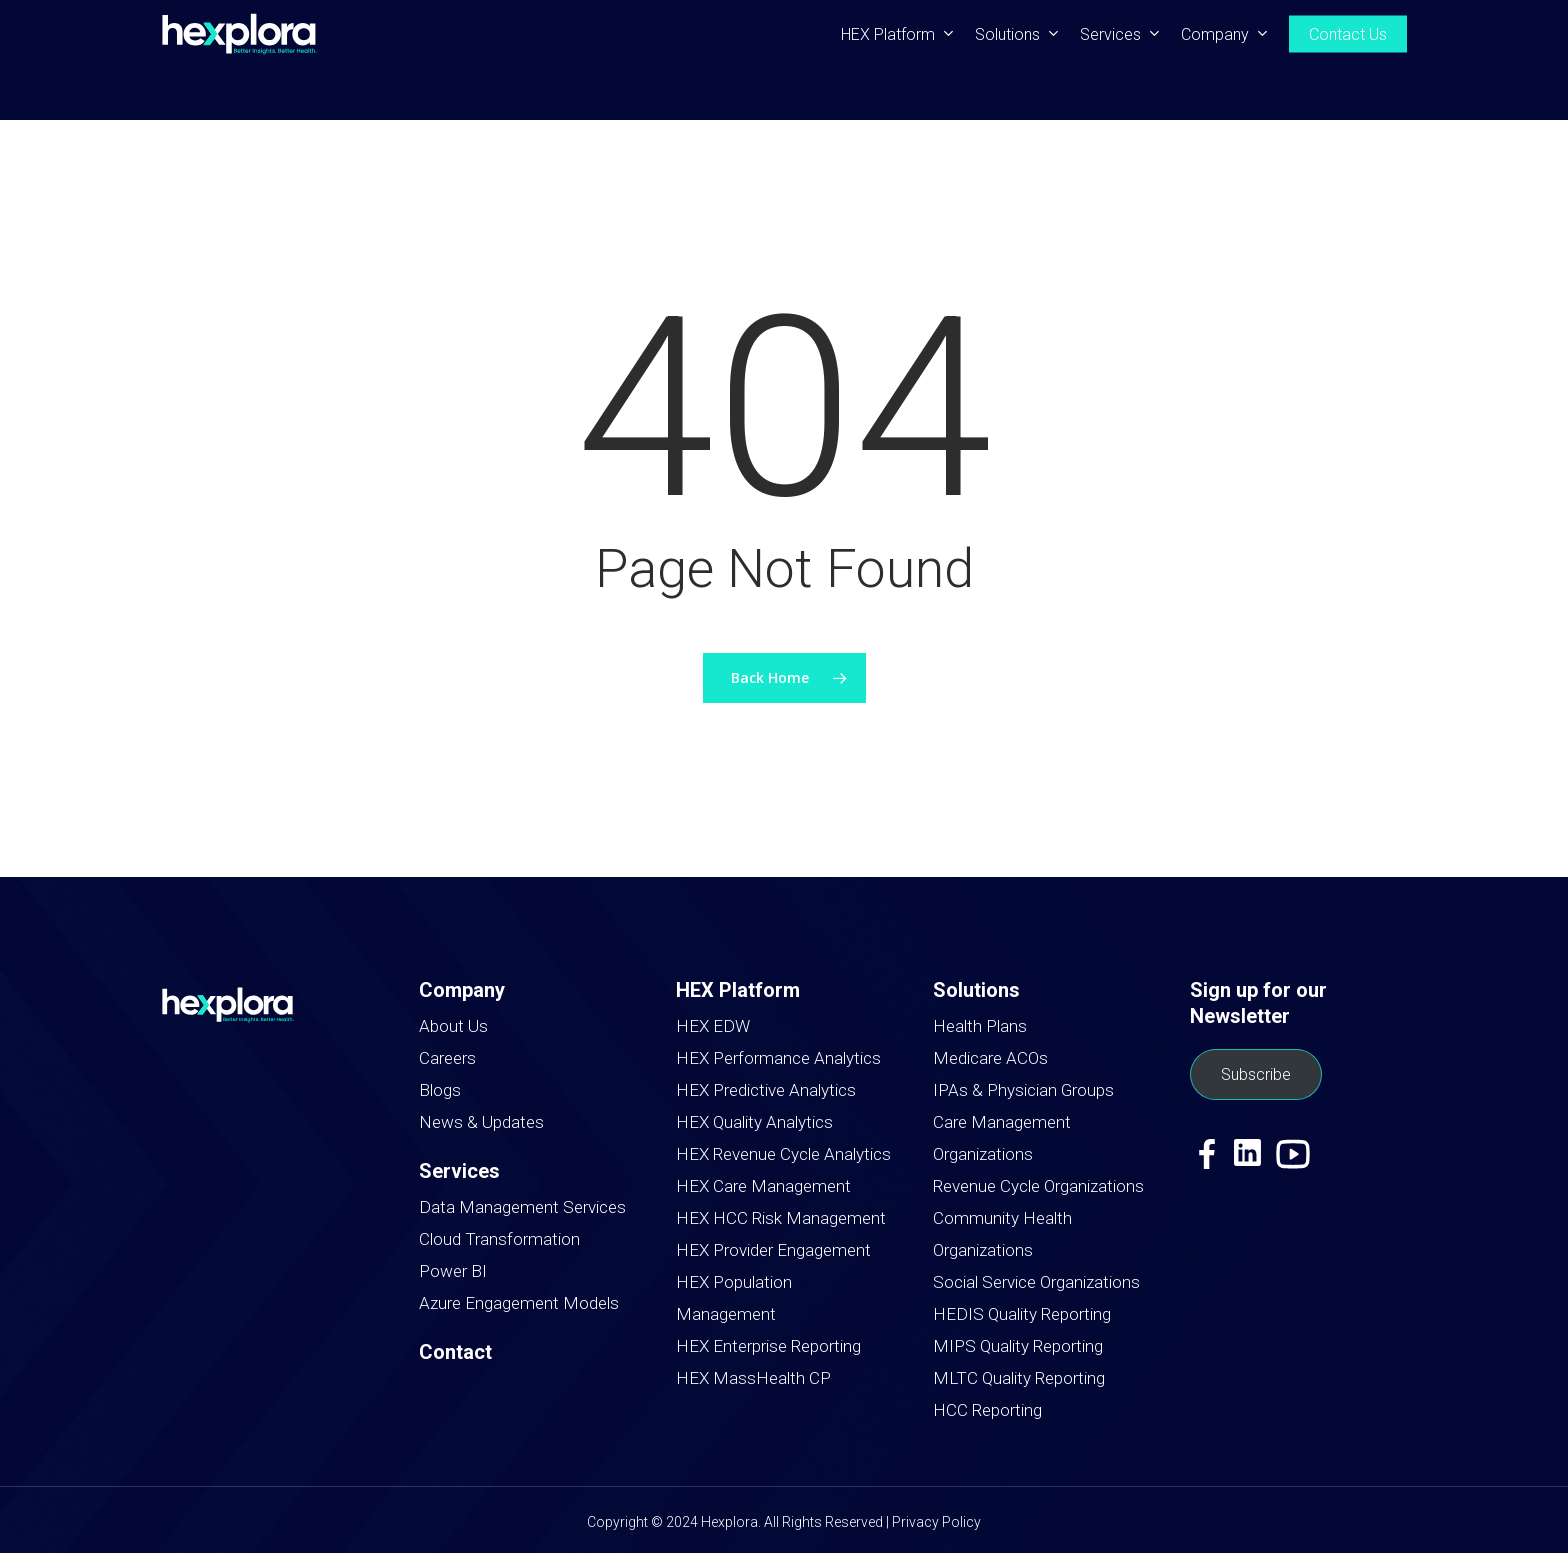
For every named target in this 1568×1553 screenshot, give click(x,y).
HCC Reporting (987, 1410)
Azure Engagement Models (519, 1303)
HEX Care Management (763, 1186)
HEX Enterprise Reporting (768, 1346)
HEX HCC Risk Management (781, 1218)
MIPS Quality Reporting (1018, 1346)
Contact (455, 1352)
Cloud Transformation (499, 1239)
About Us (453, 1026)
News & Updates (481, 1122)
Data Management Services (522, 1207)
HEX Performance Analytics (778, 1058)
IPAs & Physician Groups (1023, 1090)
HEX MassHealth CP (753, 1378)
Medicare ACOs (990, 1058)
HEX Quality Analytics (754, 1122)
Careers (447, 1058)
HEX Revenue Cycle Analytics (783, 1154)
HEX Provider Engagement (773, 1250)
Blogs (440, 1090)
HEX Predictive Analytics (766, 1090)
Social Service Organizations (1036, 1282)
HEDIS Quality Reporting (1022, 1314)
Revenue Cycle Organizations (1038, 1186)
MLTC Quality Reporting (1019, 1378)
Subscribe (1256, 1074)
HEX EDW (713, 1026)
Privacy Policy (936, 1522)
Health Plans (980, 1026)
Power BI (453, 1271)
